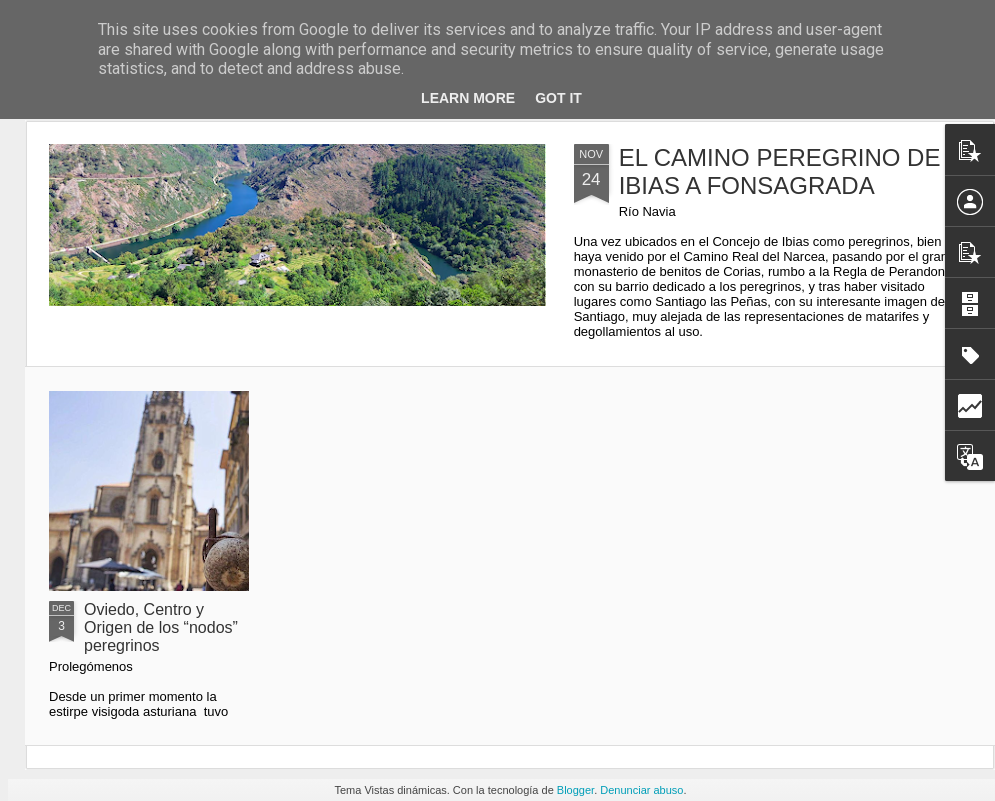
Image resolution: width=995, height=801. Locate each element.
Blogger (575, 790)
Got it (558, 98)
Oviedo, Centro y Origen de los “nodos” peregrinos (161, 627)
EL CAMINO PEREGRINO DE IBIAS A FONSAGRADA (780, 171)
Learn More (468, 98)
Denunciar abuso (641, 790)
